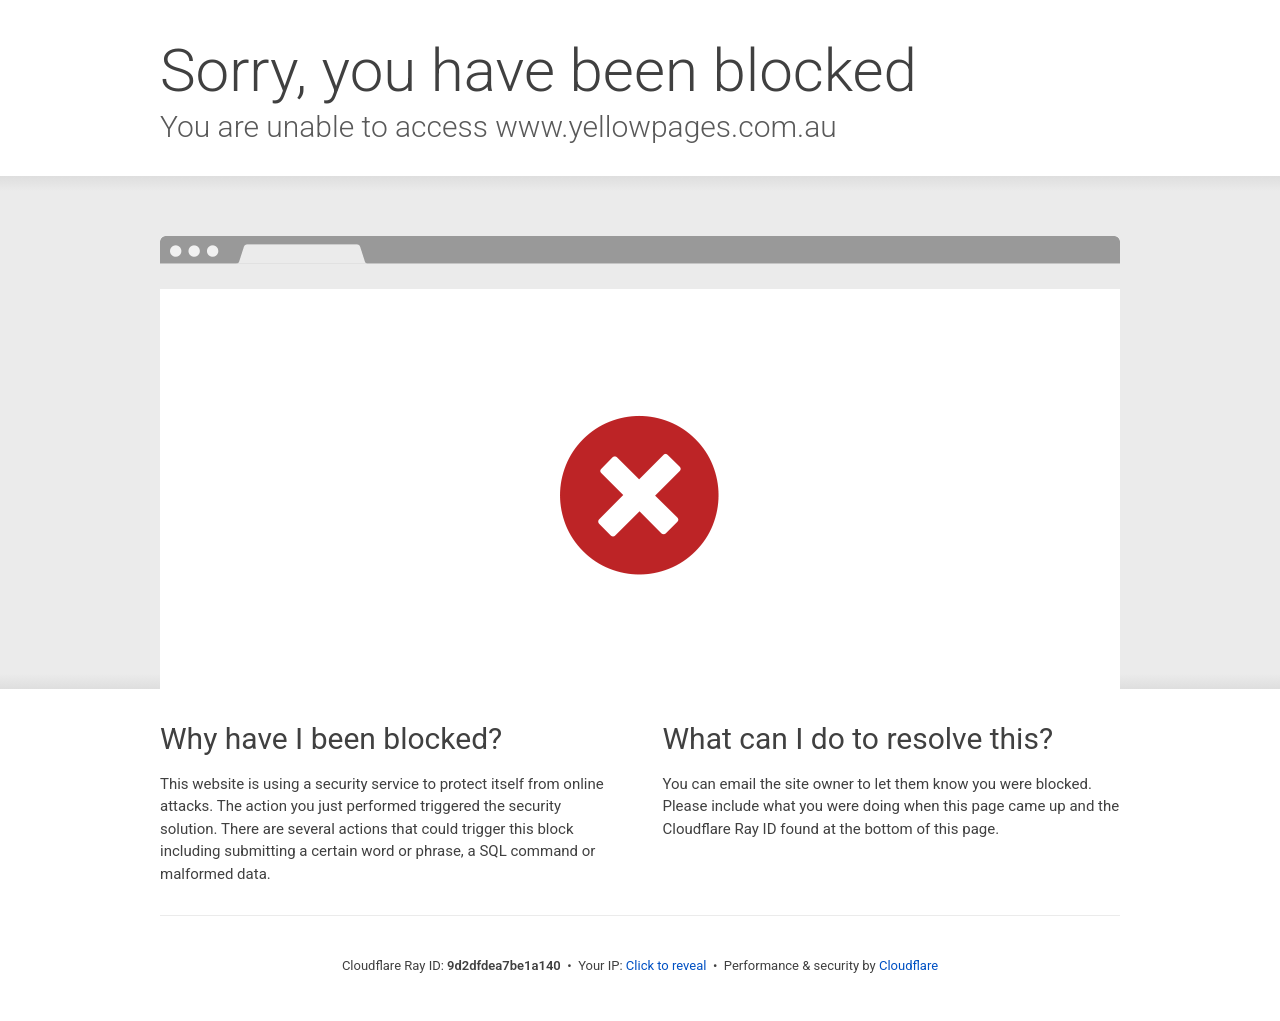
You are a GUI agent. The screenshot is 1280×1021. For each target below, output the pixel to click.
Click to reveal (666, 965)
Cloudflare (908, 965)
